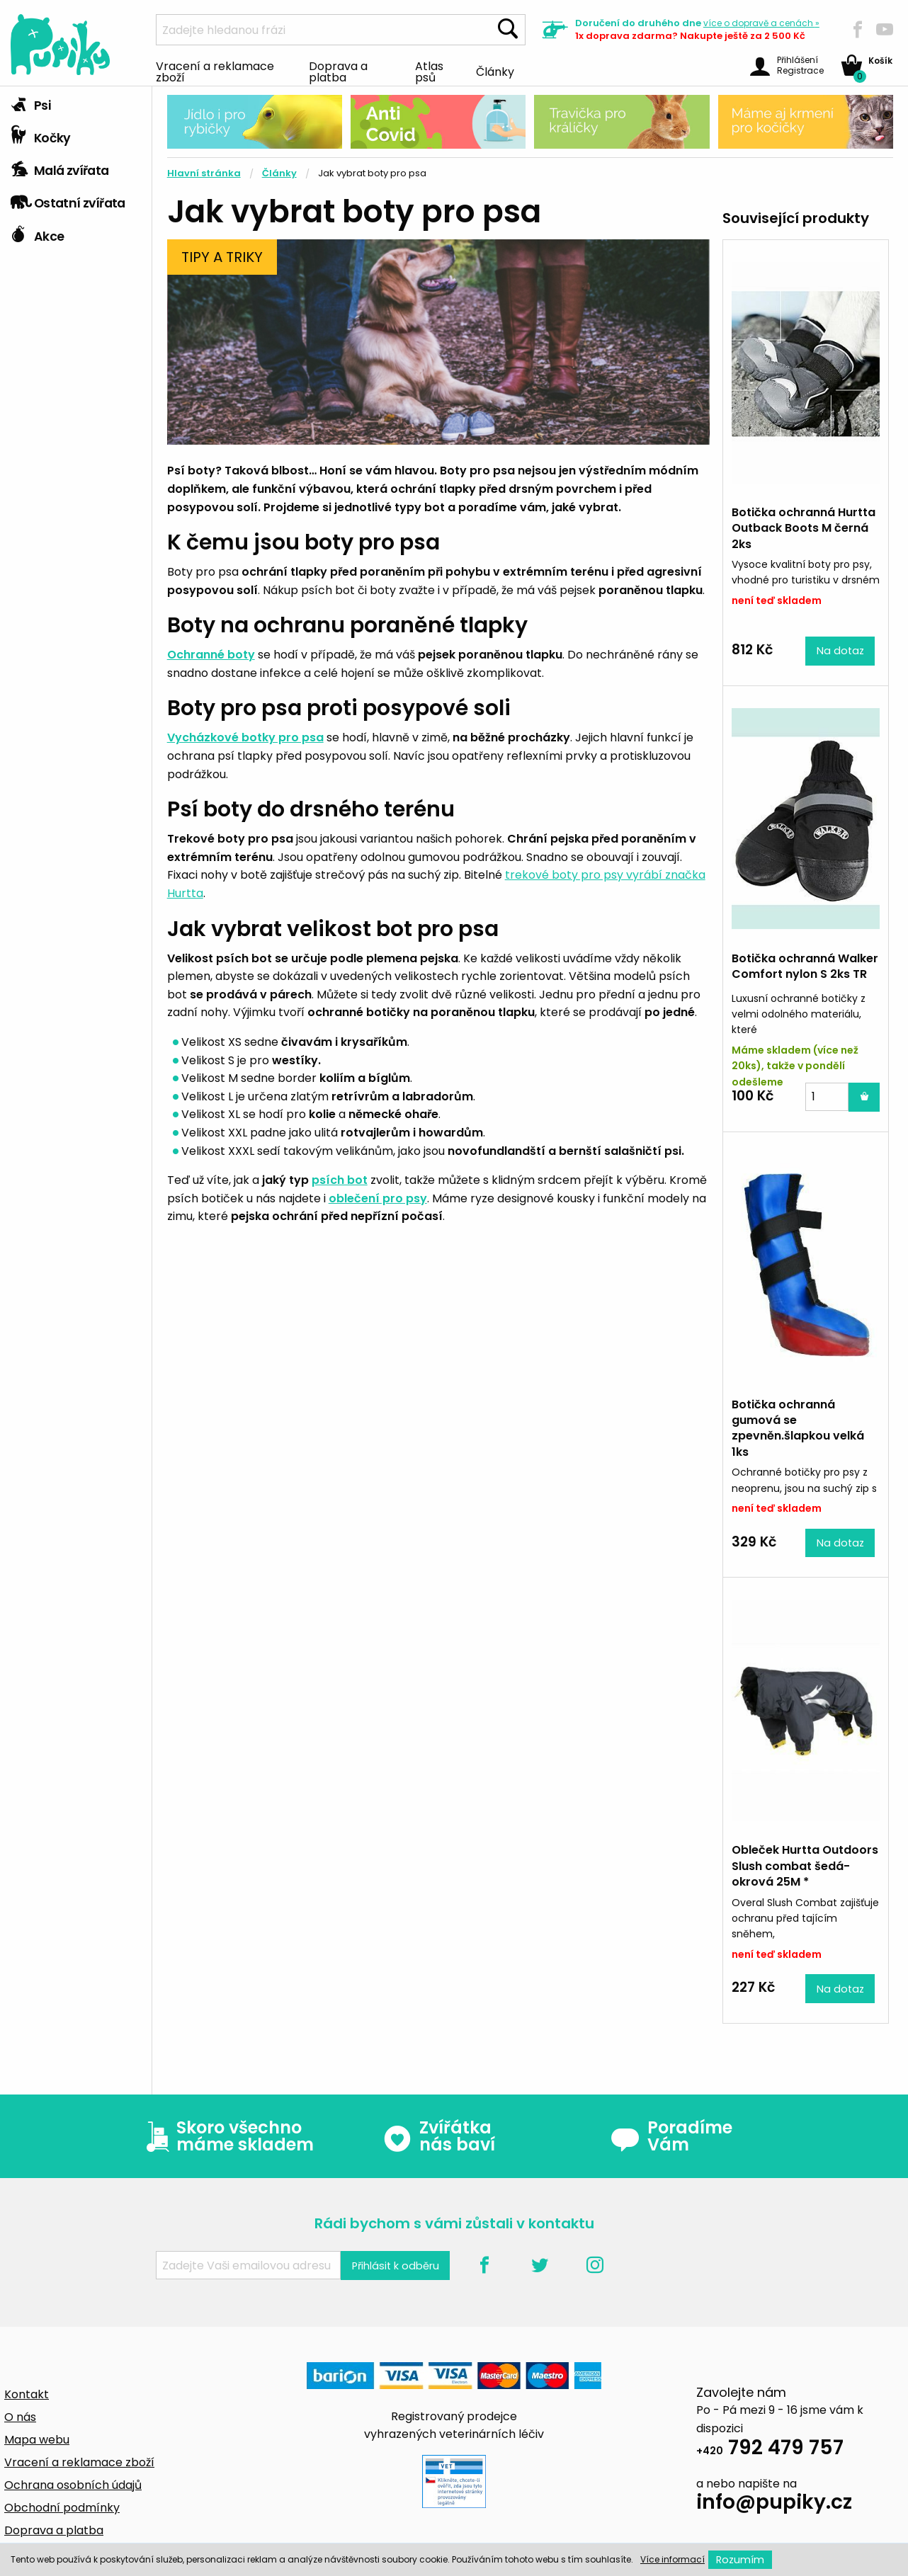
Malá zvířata (60, 167)
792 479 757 (770, 2449)
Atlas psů (429, 71)
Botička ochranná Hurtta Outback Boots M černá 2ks (803, 528)
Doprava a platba (338, 71)
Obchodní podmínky (62, 2508)
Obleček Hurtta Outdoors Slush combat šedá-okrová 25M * (805, 1866)
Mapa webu (36, 2440)
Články (495, 71)
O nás (20, 2417)
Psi (30, 102)
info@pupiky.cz (774, 2504)
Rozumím (740, 2560)
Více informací (672, 2559)
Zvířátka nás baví (438, 2136)
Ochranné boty (211, 654)
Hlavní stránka (204, 173)
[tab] (76, 102)
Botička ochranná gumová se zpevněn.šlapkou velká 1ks (798, 1428)
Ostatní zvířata (68, 200)
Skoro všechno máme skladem (227, 2136)
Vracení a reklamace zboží (215, 71)
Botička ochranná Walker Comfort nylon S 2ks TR (805, 966)
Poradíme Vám (671, 2136)
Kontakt (26, 2394)
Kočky (41, 134)
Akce (37, 233)
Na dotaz (840, 651)
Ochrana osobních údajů (73, 2485)
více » (761, 23)
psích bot (340, 1180)
